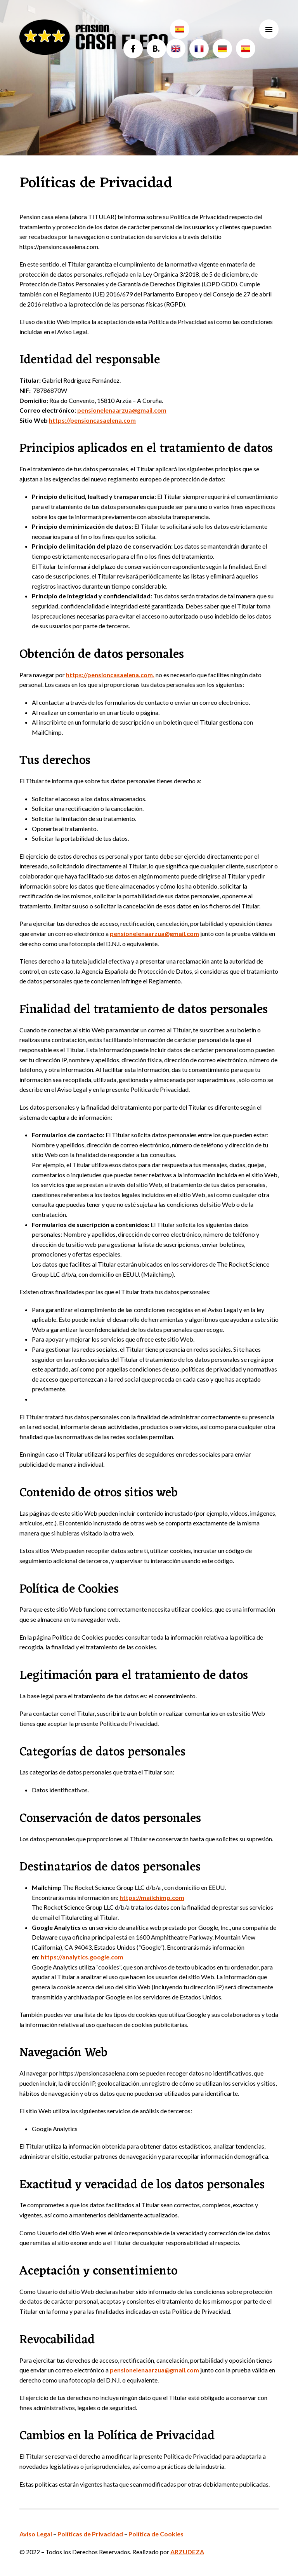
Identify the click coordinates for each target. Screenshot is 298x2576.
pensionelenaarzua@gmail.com (121, 410)
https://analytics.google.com (82, 1957)
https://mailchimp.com (152, 1897)
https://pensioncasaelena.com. (110, 674)
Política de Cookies (156, 2534)
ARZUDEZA (187, 2551)
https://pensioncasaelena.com (92, 420)
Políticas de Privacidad (90, 2534)
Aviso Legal (35, 2534)
